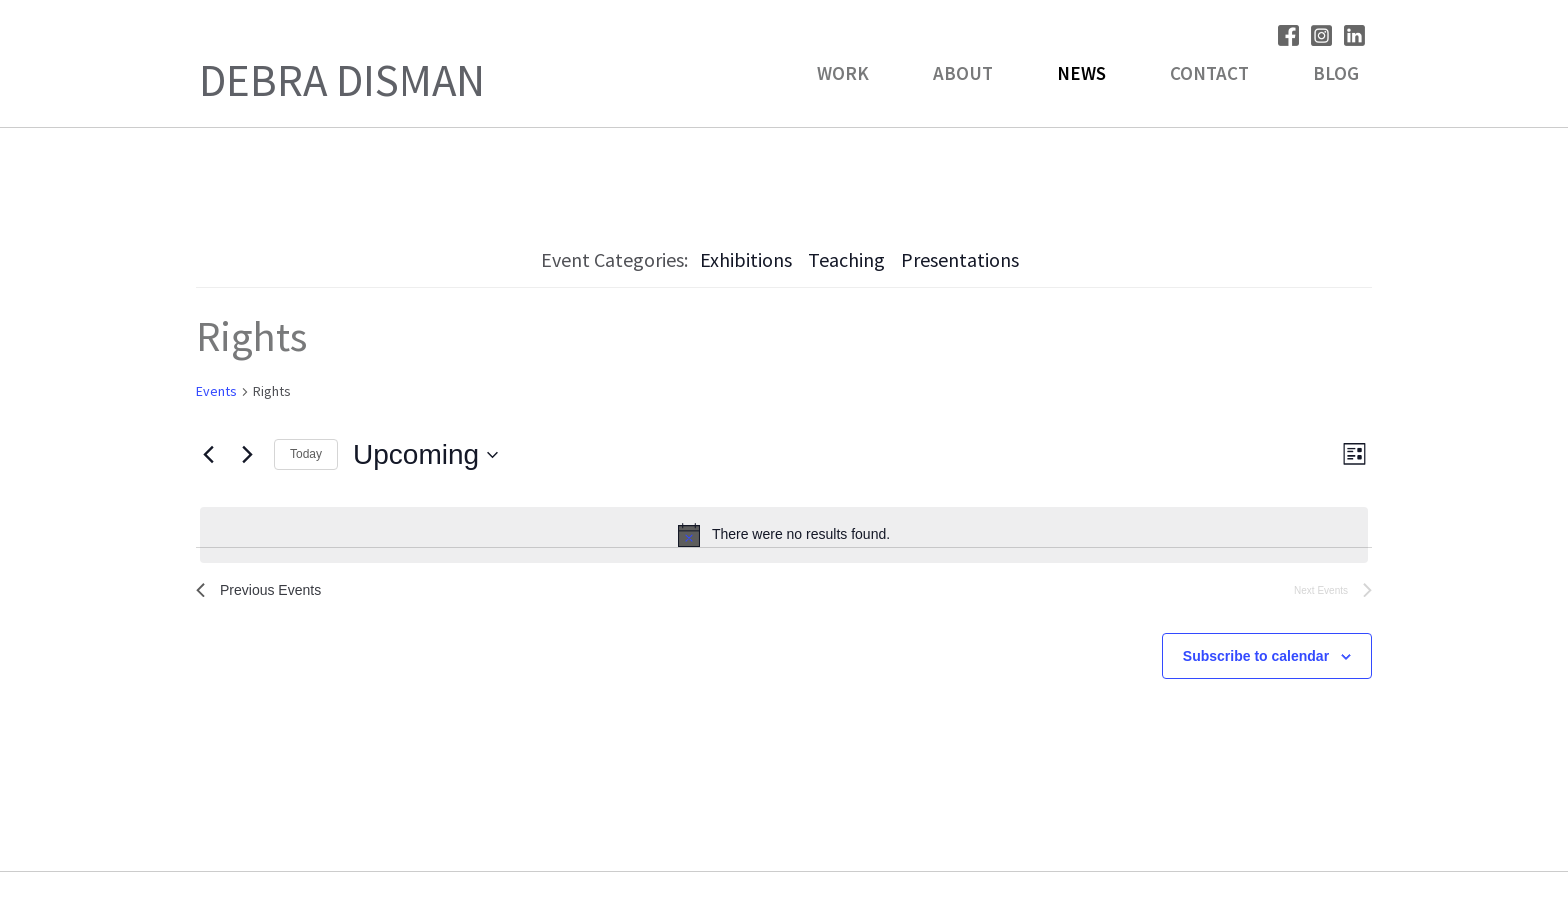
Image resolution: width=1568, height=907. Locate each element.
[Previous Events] (208, 455)
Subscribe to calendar (1256, 660)
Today (306, 454)
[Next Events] (247, 455)
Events (216, 391)
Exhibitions (746, 259)
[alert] (784, 535)
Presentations (960, 259)
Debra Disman (342, 80)
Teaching (846, 259)
